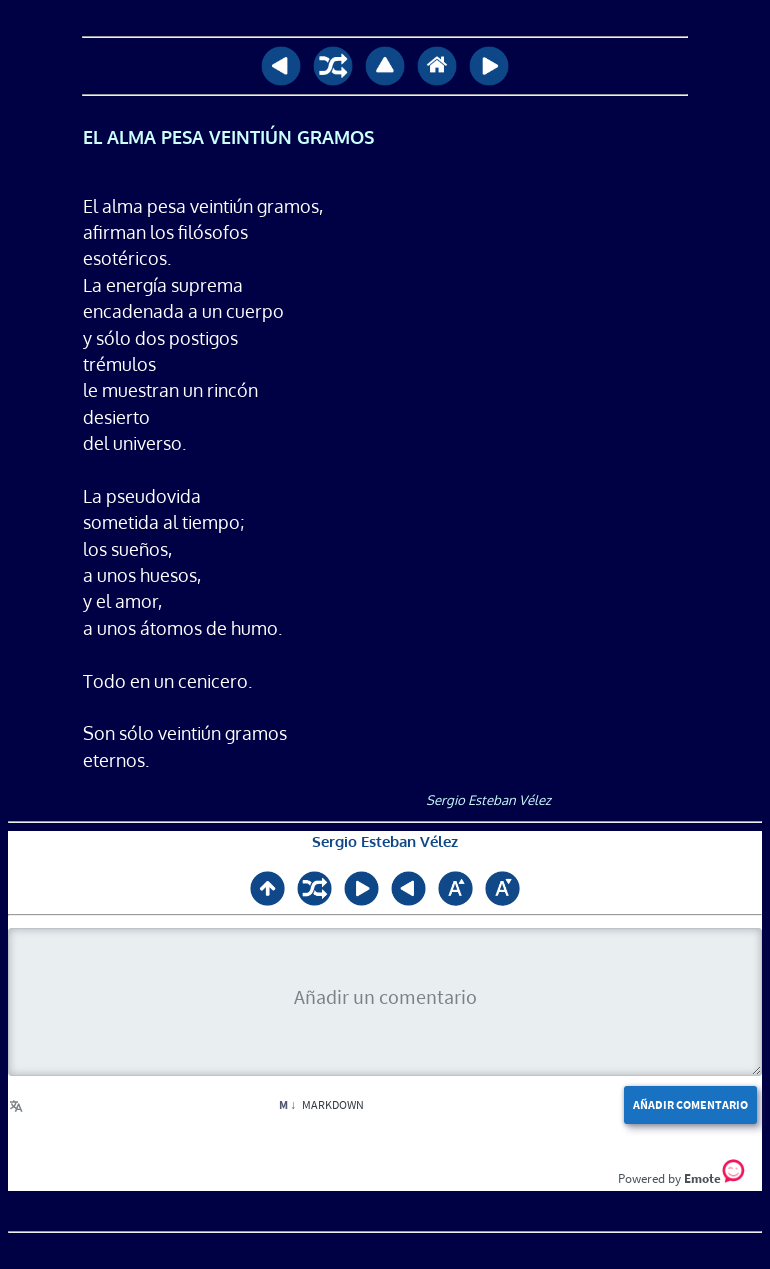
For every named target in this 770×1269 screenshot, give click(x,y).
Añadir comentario (690, 1104)
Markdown (321, 1104)
